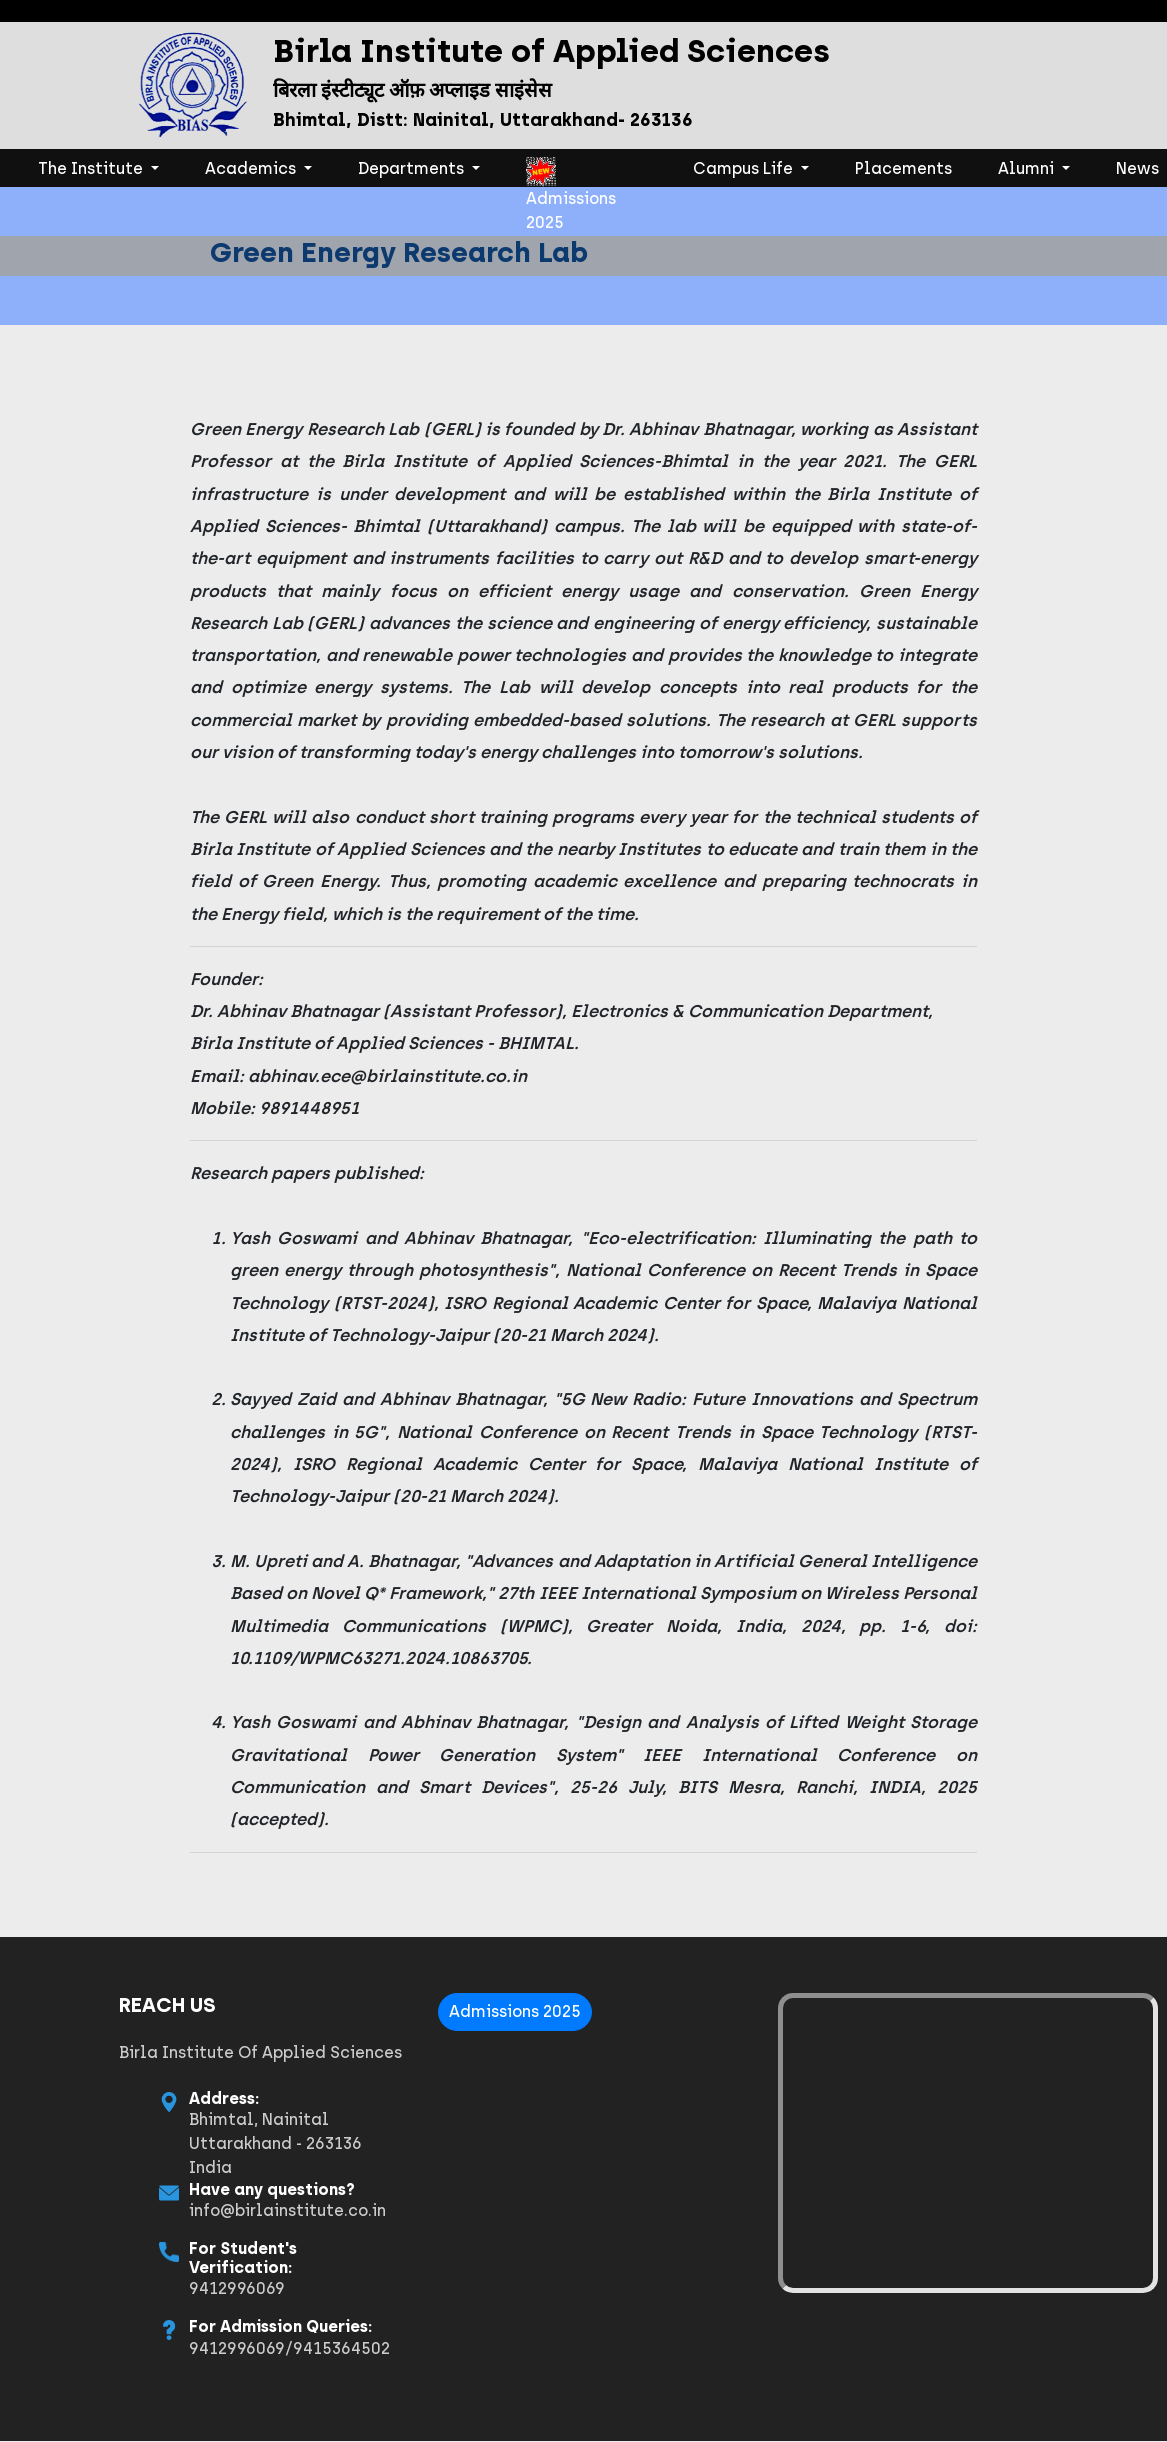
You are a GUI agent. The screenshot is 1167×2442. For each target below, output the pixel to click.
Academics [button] (252, 168)
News (1137, 168)
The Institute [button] (102, 167)
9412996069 (135, 2288)
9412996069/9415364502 (187, 2348)
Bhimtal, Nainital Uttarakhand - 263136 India (173, 2143)
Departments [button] (413, 168)
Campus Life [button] (745, 168)
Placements (903, 168)
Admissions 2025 (571, 172)
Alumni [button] (1028, 168)
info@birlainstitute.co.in (185, 2210)
